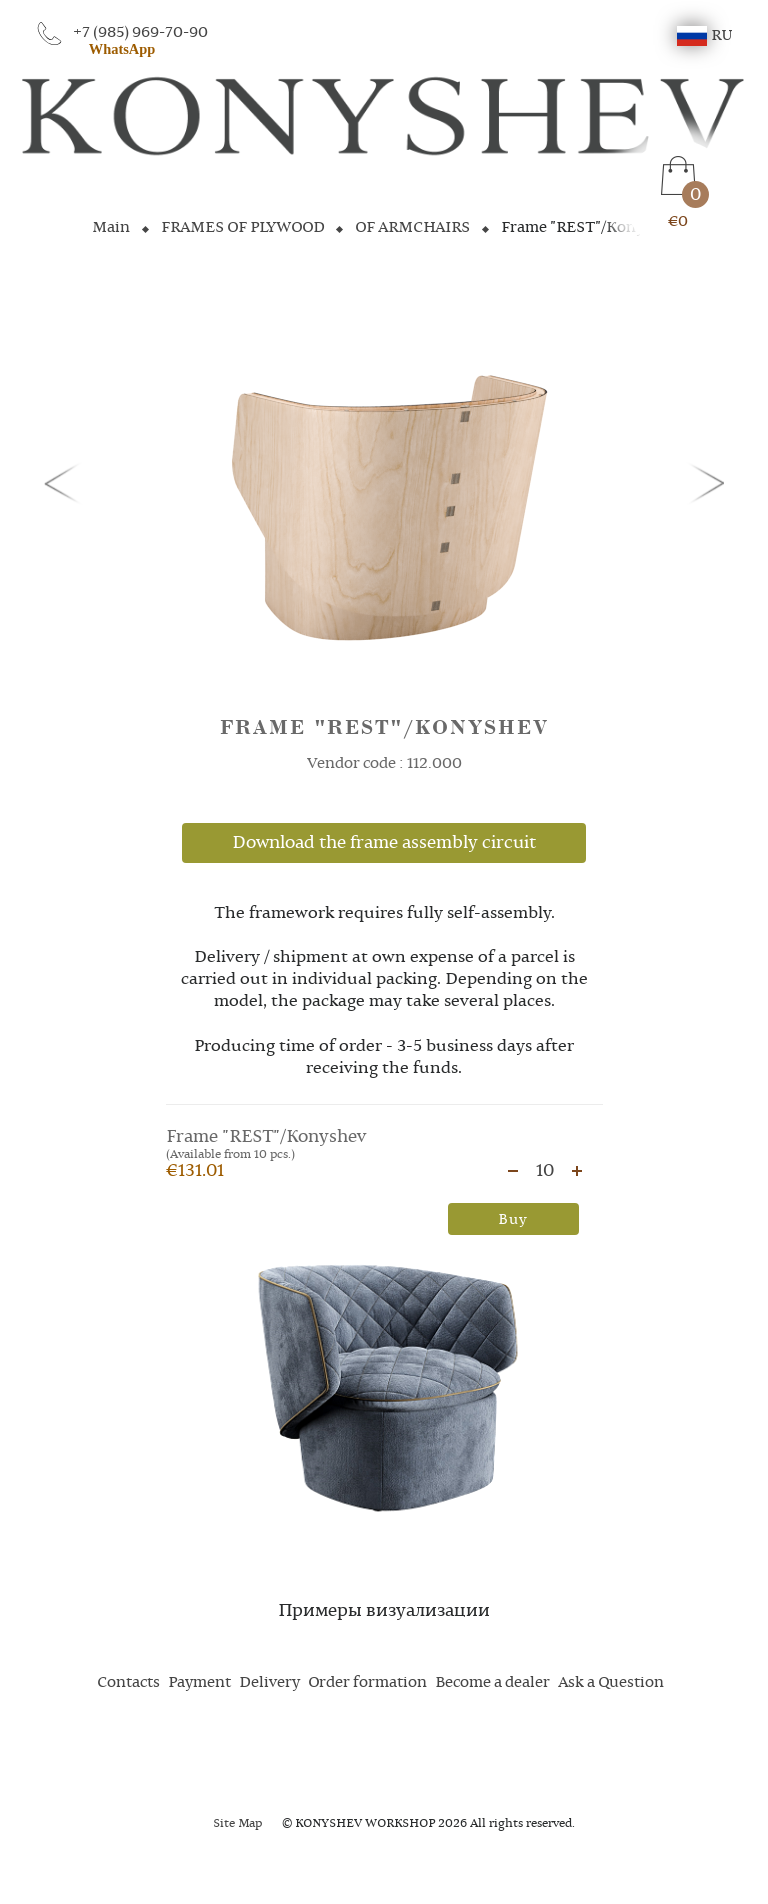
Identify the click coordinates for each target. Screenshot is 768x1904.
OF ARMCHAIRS (412, 228)
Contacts (128, 1683)
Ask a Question (611, 1683)
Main (111, 228)
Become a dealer (492, 1683)
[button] (66, 482)
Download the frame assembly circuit (384, 843)
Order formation (367, 1683)
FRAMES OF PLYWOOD (242, 228)
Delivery (269, 1683)
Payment (199, 1683)
